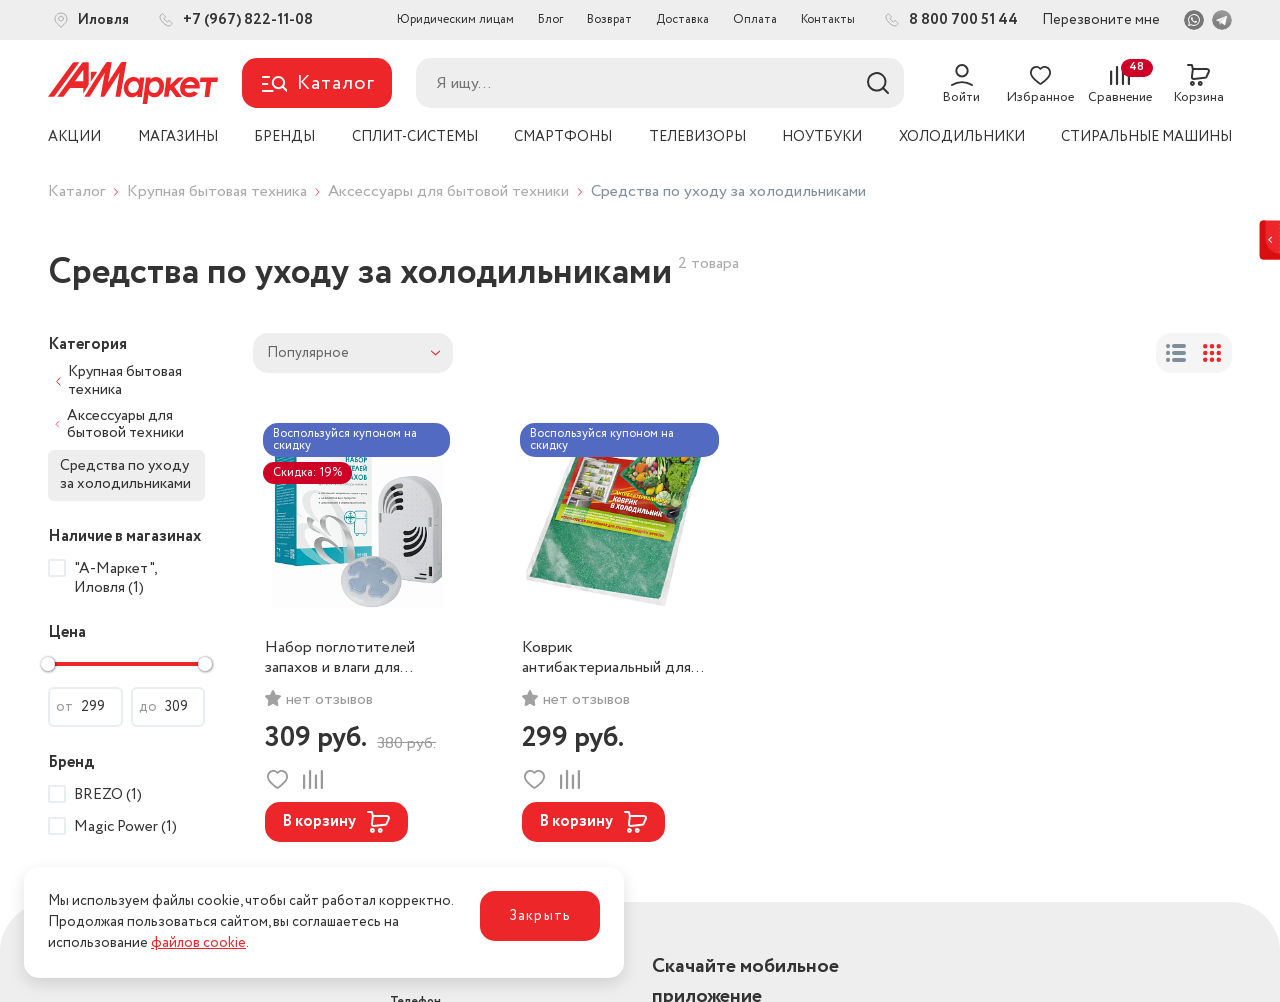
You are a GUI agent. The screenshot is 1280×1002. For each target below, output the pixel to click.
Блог (550, 19)
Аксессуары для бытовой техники (448, 191)
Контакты (828, 19)
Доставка (682, 19)
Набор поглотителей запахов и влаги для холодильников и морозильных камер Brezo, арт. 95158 (340, 658)
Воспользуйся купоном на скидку (345, 439)
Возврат (609, 19)
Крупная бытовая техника (217, 191)
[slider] (48, 664)
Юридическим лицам (455, 19)
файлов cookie (198, 943)
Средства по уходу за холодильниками (125, 474)
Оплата (755, 19)
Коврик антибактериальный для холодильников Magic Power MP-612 (606, 658)
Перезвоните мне (1101, 20)
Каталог (76, 191)
